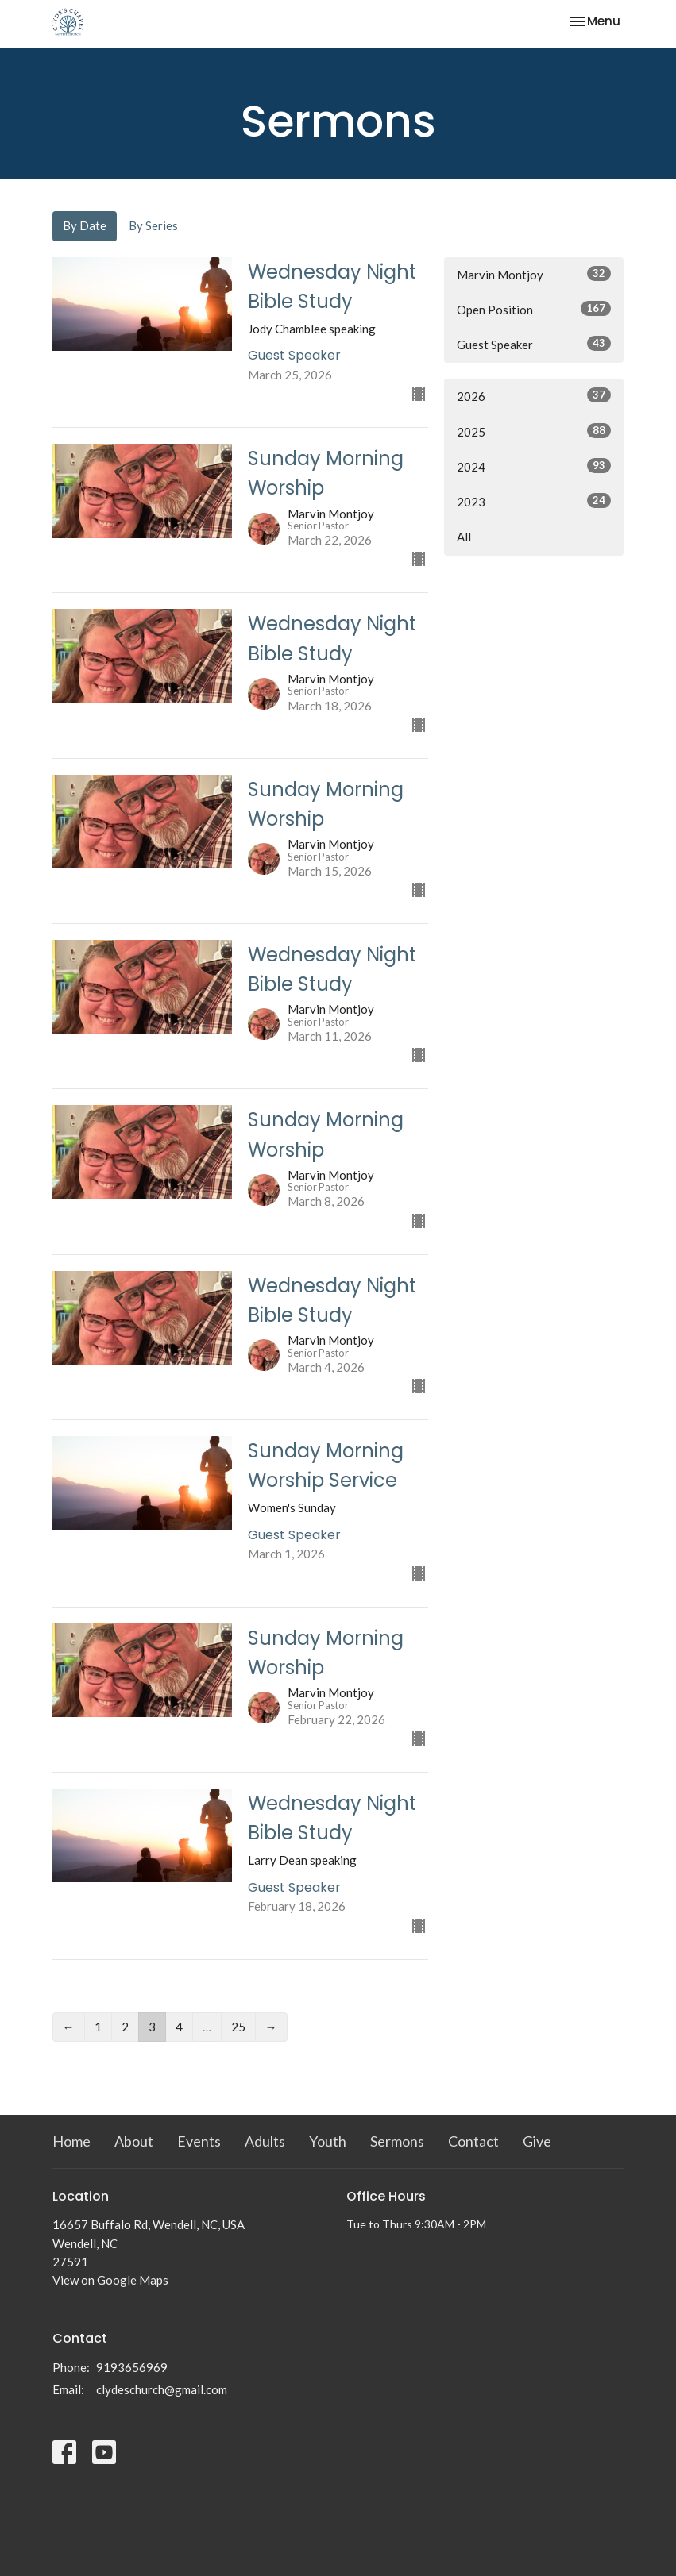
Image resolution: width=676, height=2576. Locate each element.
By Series (153, 225)
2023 (534, 501)
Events (199, 2141)
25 (238, 2027)
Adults (265, 2141)
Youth (327, 2141)
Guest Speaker (534, 344)
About (133, 2141)
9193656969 (132, 2367)
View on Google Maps (110, 2280)
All (464, 536)
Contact (473, 2141)
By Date (84, 225)
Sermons (397, 2141)
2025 (534, 431)
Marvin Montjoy (534, 274)
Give (537, 2141)
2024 (534, 466)
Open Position (534, 309)
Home (71, 2141)
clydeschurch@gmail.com (161, 2389)
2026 (534, 395)
